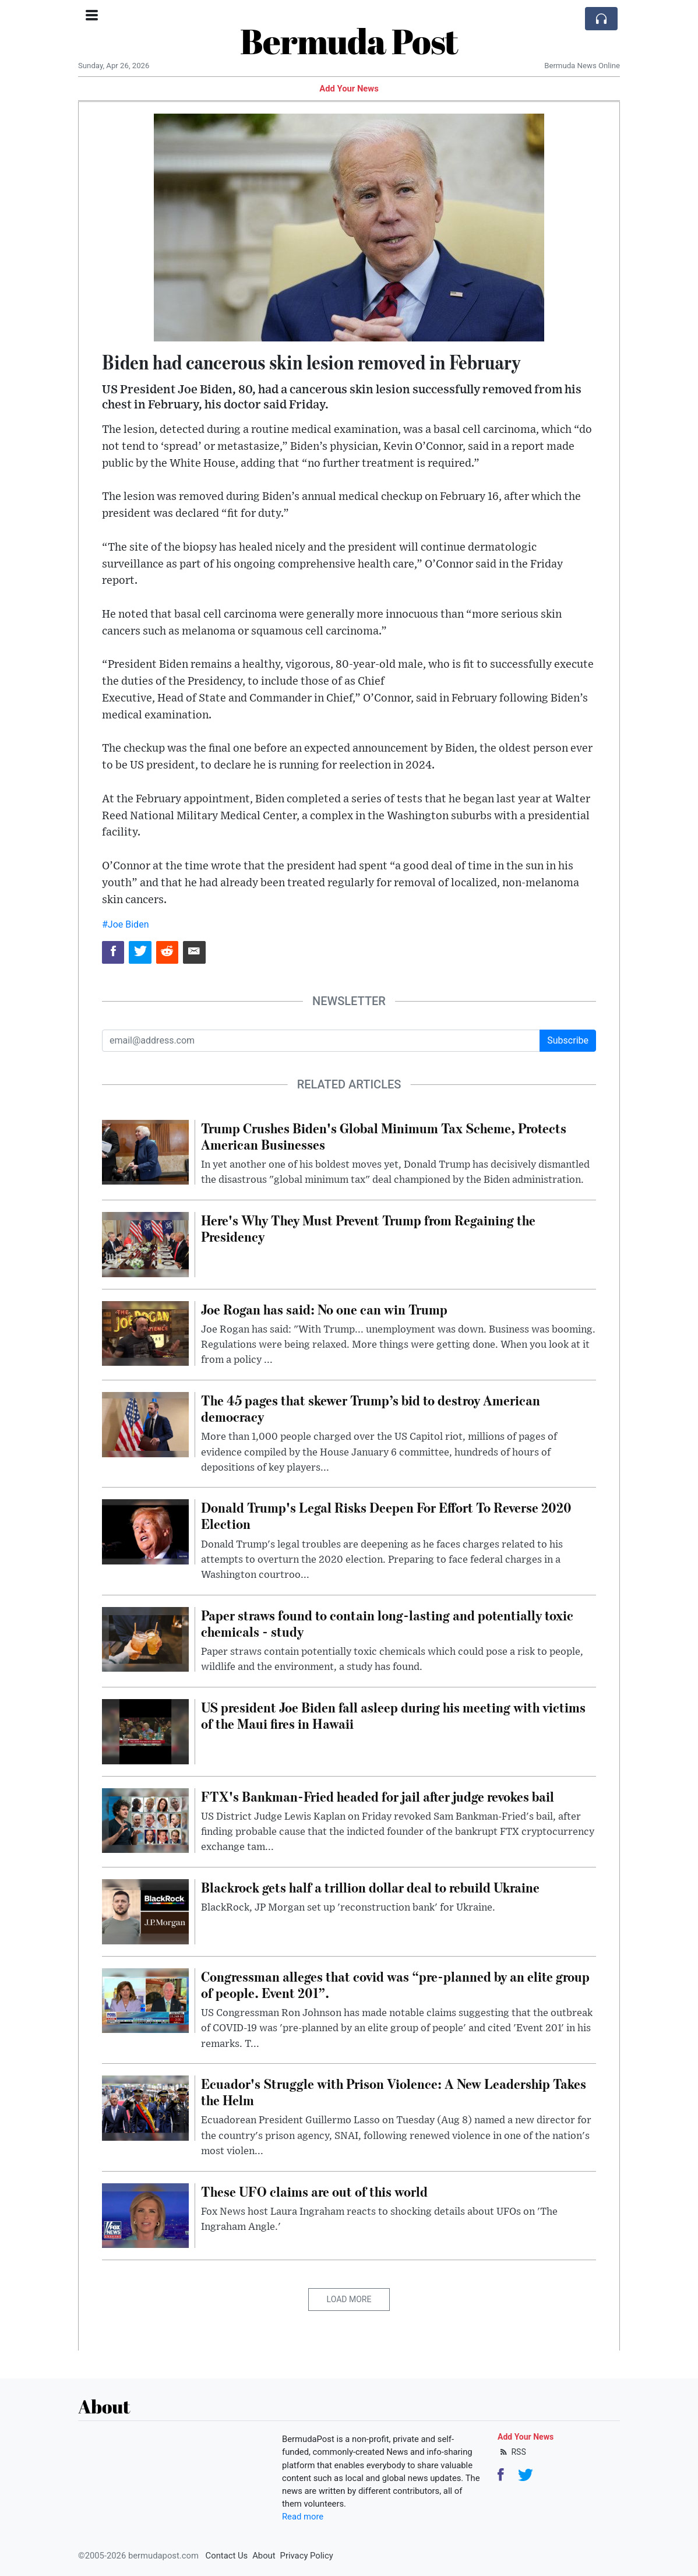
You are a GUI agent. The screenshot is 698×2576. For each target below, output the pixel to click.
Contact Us (227, 2555)
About (263, 2555)
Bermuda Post (349, 40)
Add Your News (349, 88)
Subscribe (567, 1040)
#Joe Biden (125, 924)
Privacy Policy (306, 2555)
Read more (302, 2516)
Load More (349, 2299)
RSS (512, 2452)
